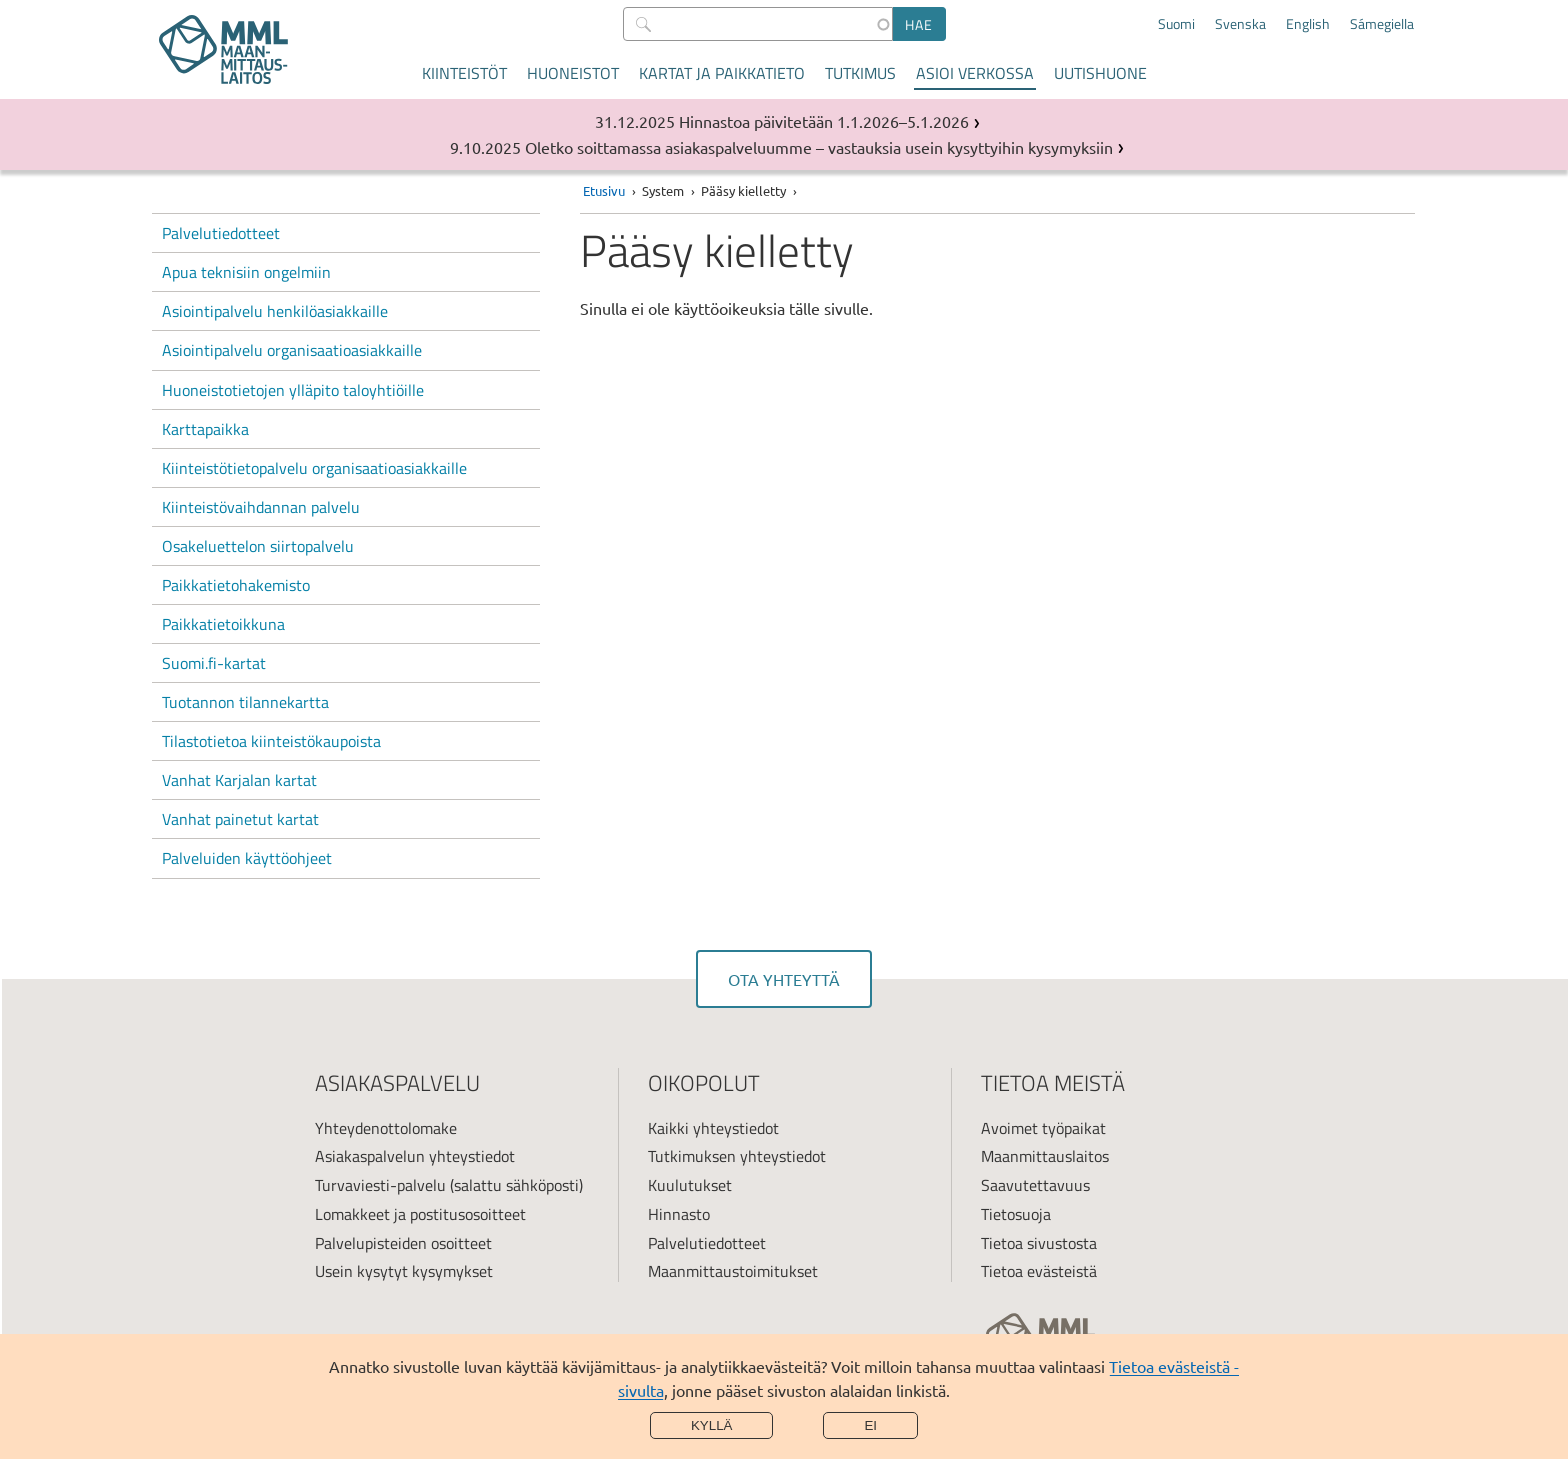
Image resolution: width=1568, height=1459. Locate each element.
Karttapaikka (205, 429)
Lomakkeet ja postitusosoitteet (420, 1214)
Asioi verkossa (975, 73)
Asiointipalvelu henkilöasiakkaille (275, 311)
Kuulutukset (690, 1185)
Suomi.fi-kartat (214, 663)
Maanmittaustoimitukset (733, 1271)
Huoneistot (573, 73)
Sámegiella (1382, 24)
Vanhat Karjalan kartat (239, 780)
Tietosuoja (1016, 1214)
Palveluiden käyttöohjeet (247, 858)
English (1308, 24)
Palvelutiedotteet (221, 233)
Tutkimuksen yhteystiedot (737, 1156)
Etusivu (604, 190)
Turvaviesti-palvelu (380, 1185)
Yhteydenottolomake (386, 1128)
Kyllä (712, 1425)
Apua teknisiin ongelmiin (246, 272)
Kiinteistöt (464, 73)
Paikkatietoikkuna (223, 624)
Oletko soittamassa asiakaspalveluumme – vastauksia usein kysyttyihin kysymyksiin (819, 147)
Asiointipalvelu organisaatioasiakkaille (292, 350)
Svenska (1240, 24)
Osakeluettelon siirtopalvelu (258, 546)
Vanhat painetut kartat (240, 819)
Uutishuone (1100, 73)
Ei (870, 1425)
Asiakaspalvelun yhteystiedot (415, 1156)
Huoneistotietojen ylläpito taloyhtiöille (293, 390)
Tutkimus (860, 73)
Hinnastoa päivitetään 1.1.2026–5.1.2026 (824, 121)
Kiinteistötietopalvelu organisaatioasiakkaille (314, 468)
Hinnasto (679, 1214)
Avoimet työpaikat (1043, 1128)
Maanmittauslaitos (1045, 1156)
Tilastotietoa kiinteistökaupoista (271, 741)
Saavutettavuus (1035, 1185)
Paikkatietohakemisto (236, 585)
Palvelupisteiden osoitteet (403, 1243)
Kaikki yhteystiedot (713, 1128)
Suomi (1176, 24)
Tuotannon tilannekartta (245, 702)
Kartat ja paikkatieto (722, 73)
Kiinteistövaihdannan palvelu (261, 507)
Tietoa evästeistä (1039, 1271)
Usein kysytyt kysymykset (404, 1271)
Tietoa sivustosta (1039, 1243)
